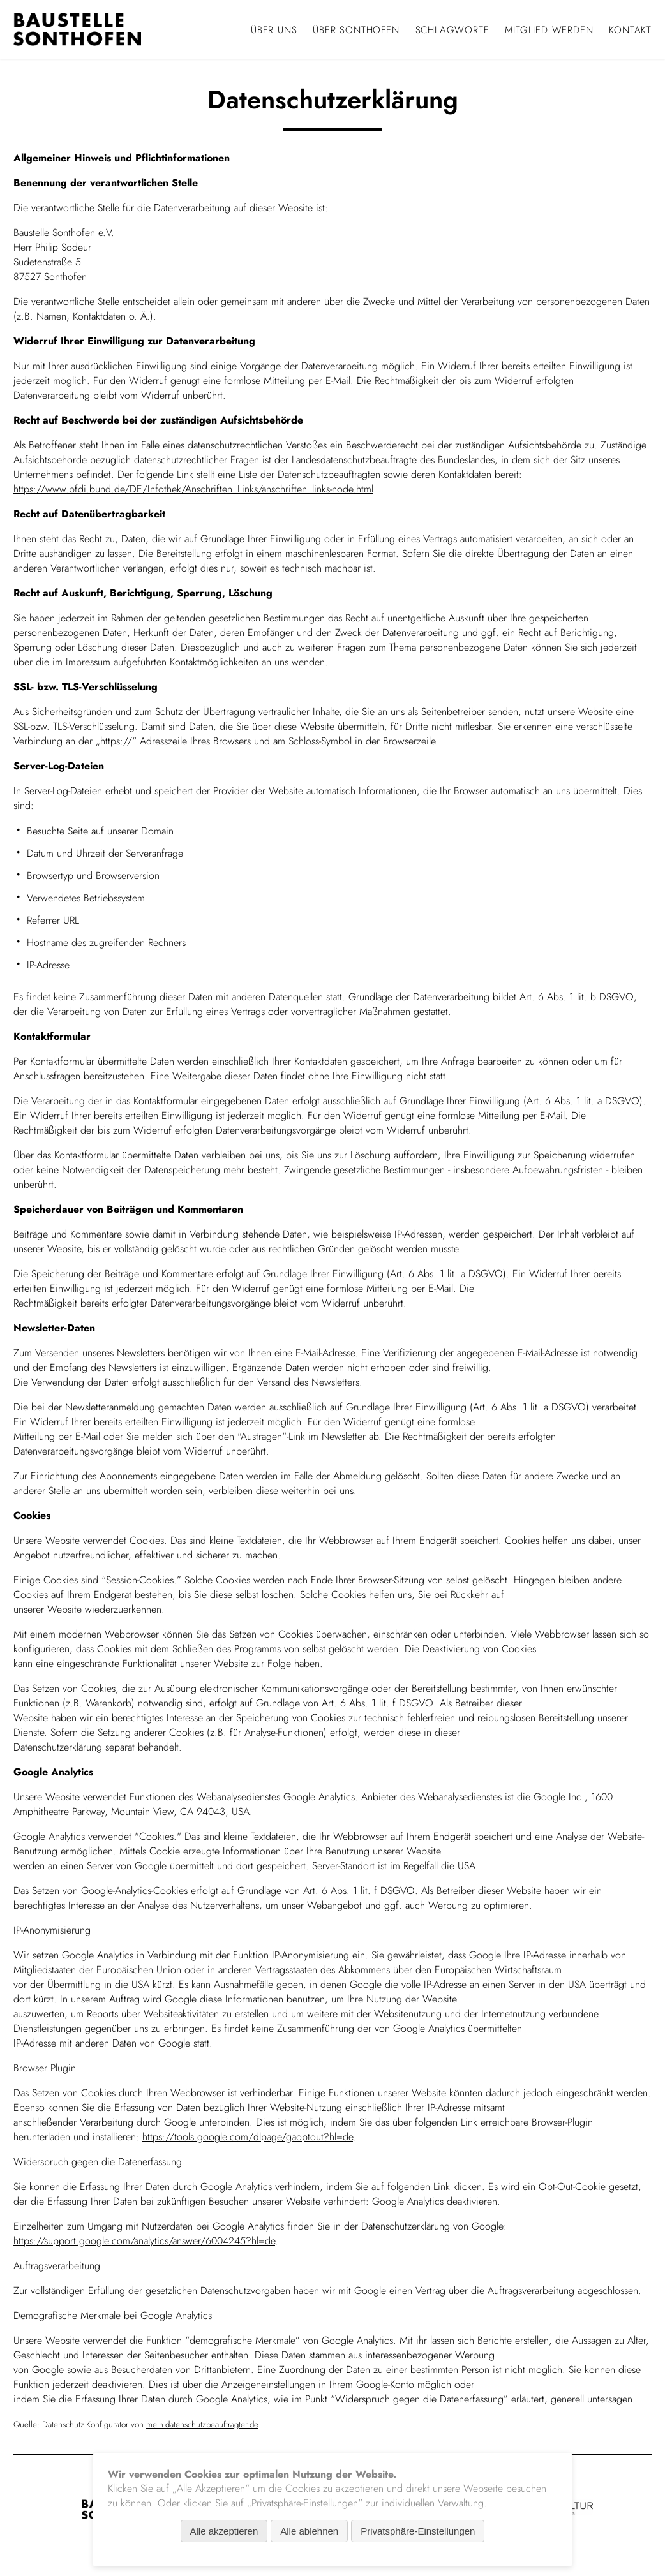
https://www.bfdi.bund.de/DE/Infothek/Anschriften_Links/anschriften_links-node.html (193, 489)
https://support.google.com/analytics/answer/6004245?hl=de (144, 2240)
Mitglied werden (549, 30)
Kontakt (630, 30)
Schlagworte (452, 30)
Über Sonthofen (356, 30)
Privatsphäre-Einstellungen (418, 2531)
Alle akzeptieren (224, 2531)
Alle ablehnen (309, 2531)
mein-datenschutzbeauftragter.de (202, 2424)
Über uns (274, 30)
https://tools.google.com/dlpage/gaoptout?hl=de (247, 2136)
